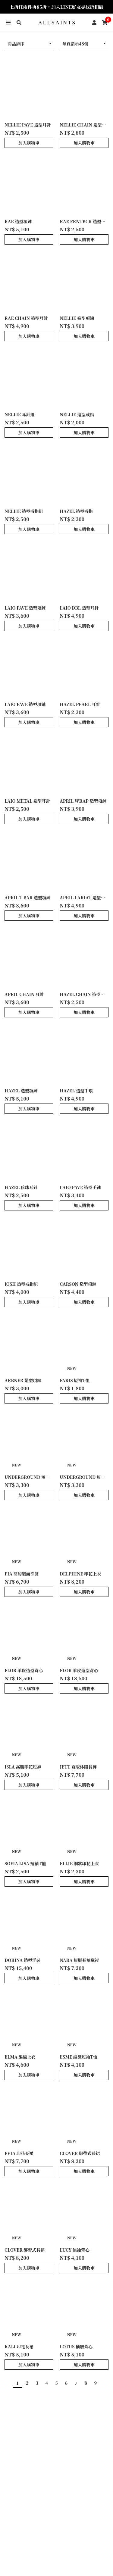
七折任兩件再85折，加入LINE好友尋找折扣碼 (56, 7)
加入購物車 (28, 143)
